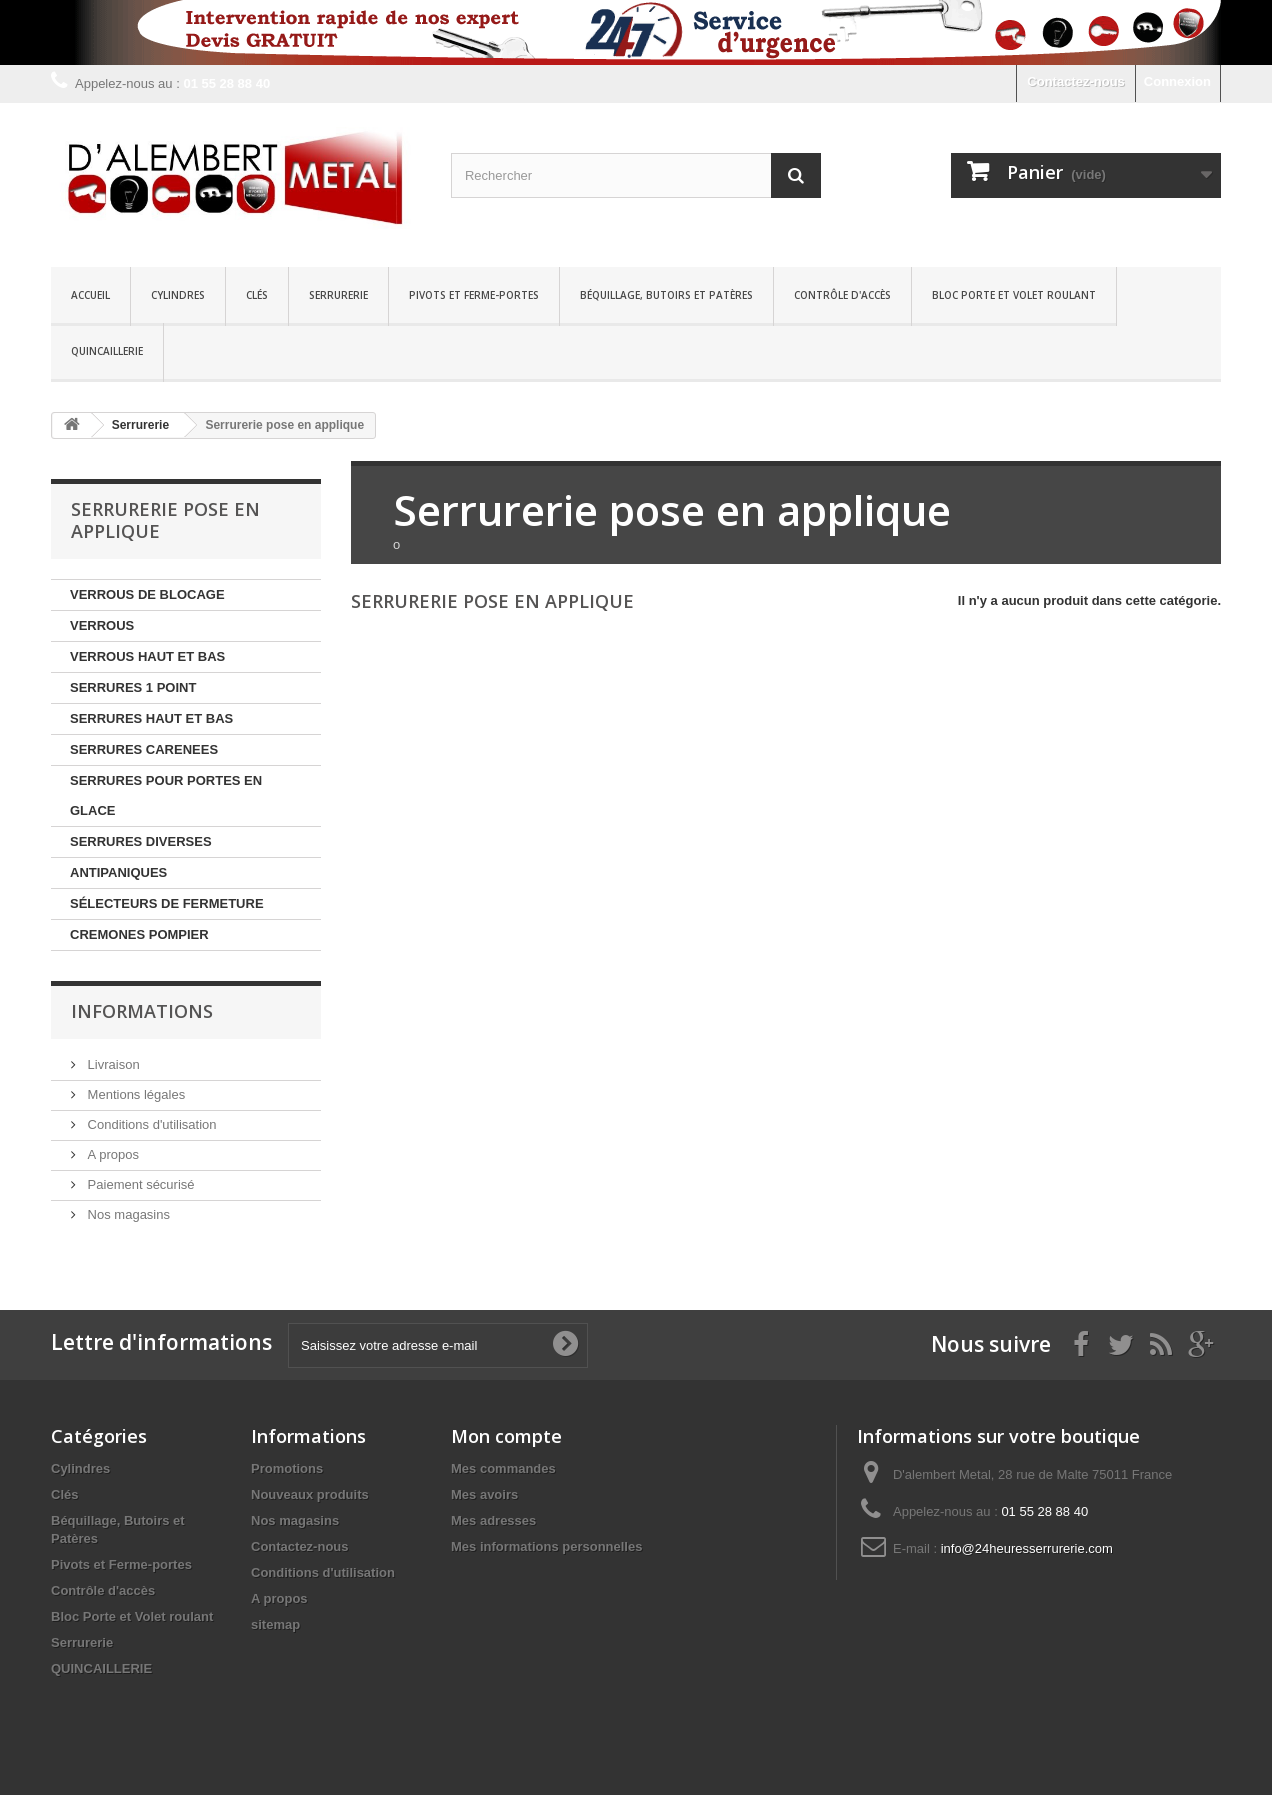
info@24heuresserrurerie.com (1027, 1548)
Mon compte (506, 1436)
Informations (142, 1011)
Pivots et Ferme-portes (474, 295)
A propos (111, 1154)
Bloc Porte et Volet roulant (1014, 295)
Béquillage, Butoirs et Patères (666, 295)
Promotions (287, 1468)
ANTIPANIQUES (118, 872)
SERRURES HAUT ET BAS (151, 718)
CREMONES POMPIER (139, 934)
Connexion (1177, 81)
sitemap (275, 1624)
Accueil (90, 295)
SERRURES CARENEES (144, 749)
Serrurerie (338, 295)
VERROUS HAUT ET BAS (147, 656)
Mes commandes (503, 1468)
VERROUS (102, 625)
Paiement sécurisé (139, 1184)
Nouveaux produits (310, 1494)
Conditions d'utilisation (150, 1124)
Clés (257, 295)
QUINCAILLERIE (107, 351)
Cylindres (178, 295)
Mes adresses (493, 1520)
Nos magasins (127, 1214)
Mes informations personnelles (546, 1546)
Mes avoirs (484, 1494)
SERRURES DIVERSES (141, 841)
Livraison (112, 1064)
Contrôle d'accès (842, 295)
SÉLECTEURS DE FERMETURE (167, 903)
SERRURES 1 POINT (133, 687)
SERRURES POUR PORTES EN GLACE (166, 795)
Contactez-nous (1076, 81)
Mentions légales (134, 1094)
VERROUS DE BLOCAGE (147, 594)
